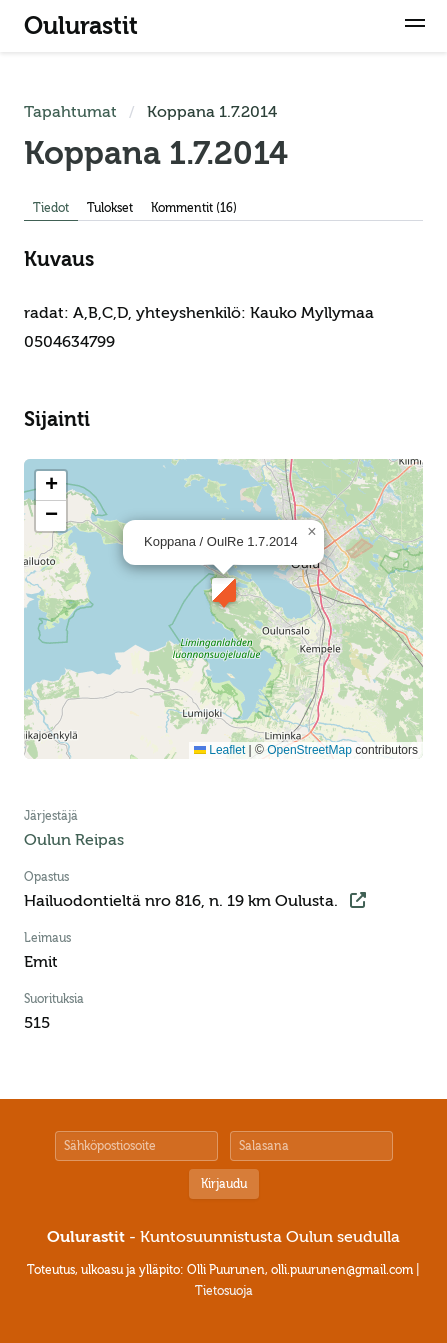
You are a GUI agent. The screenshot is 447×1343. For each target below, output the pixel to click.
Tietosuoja (224, 1291)
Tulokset (110, 208)
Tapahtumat (70, 112)
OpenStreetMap (309, 750)
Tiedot (51, 208)
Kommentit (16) (194, 208)
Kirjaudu (224, 1184)
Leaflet (219, 750)
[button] (415, 26)
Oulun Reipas (74, 840)
